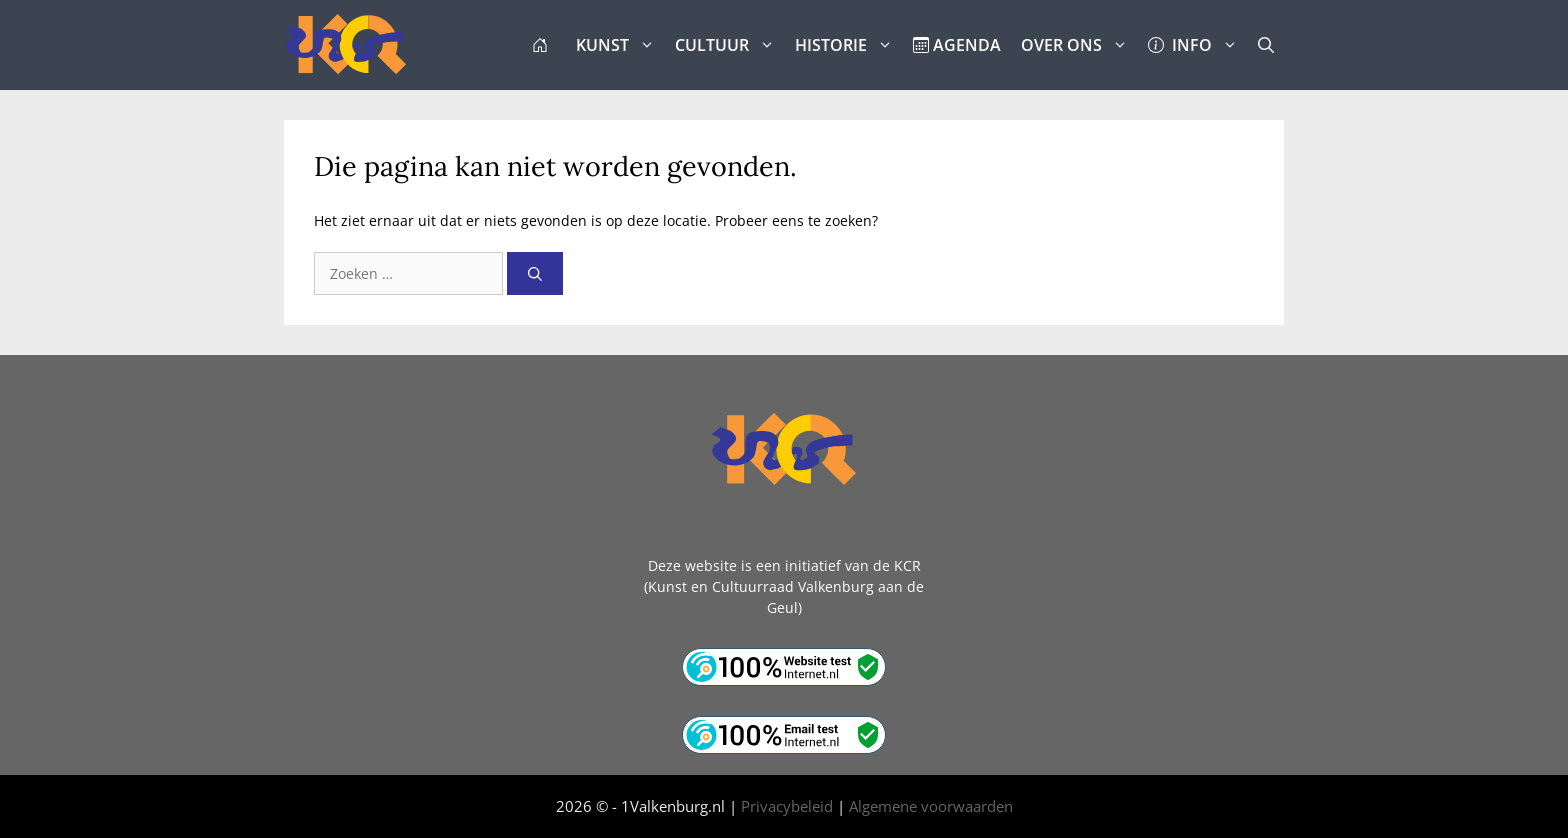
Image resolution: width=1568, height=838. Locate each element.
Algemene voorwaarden (931, 806)
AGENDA (957, 45)
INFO (1198, 45)
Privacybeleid (787, 806)
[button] (1266, 45)
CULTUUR (730, 45)
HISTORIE (849, 45)
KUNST (620, 45)
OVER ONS (1079, 45)
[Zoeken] (535, 273)
